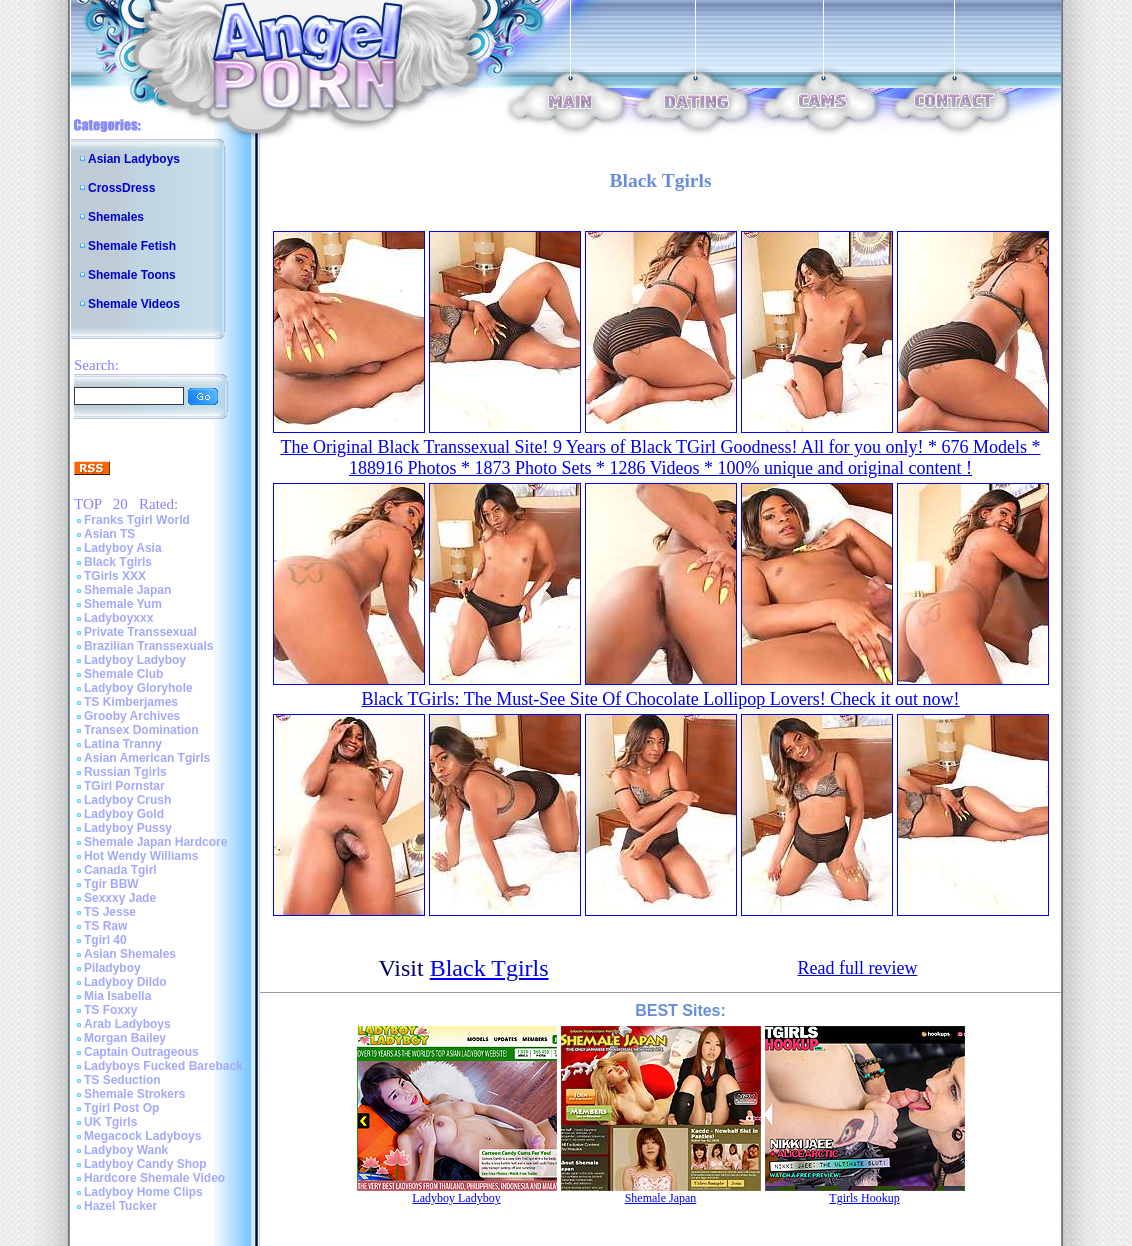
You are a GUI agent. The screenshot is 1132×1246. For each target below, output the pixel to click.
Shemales (116, 217)
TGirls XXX (115, 576)
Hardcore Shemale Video (154, 1178)
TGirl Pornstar (124, 786)
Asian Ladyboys (134, 159)
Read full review (858, 968)
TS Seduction (122, 1080)
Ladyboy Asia (123, 548)
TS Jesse (110, 912)
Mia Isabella (117, 996)
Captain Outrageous (141, 1052)
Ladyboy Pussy (128, 828)
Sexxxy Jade (120, 898)
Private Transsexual (140, 632)
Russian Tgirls (125, 772)
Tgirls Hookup (864, 1198)
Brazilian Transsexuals (148, 646)
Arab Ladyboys (127, 1024)
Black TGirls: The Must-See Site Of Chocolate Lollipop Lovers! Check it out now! (660, 699)
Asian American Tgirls (147, 758)
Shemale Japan (127, 590)
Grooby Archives (132, 716)
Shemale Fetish (132, 246)
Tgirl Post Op (121, 1108)
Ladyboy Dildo (125, 982)
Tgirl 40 (105, 940)
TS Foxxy (110, 1010)
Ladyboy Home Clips (143, 1192)
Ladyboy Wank (126, 1150)
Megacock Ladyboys (142, 1136)
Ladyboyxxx (118, 618)
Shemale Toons (132, 275)
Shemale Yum (123, 604)
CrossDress (121, 188)
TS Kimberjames (131, 702)
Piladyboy (112, 968)
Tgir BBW (111, 884)
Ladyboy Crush (127, 800)
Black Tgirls (118, 562)
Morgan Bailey (125, 1038)
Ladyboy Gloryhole (138, 688)
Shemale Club (123, 674)
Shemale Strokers (134, 1094)
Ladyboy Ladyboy (135, 660)
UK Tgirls (110, 1122)
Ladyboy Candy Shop (145, 1164)
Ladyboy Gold (124, 814)
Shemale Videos (134, 304)
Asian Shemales (130, 954)
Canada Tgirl (120, 870)
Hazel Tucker (120, 1206)
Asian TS (109, 534)
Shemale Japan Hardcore (155, 842)
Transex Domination (141, 730)
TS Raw (105, 926)
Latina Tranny (123, 744)
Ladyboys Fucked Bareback (163, 1066)
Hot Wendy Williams (141, 856)
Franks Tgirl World (137, 520)
